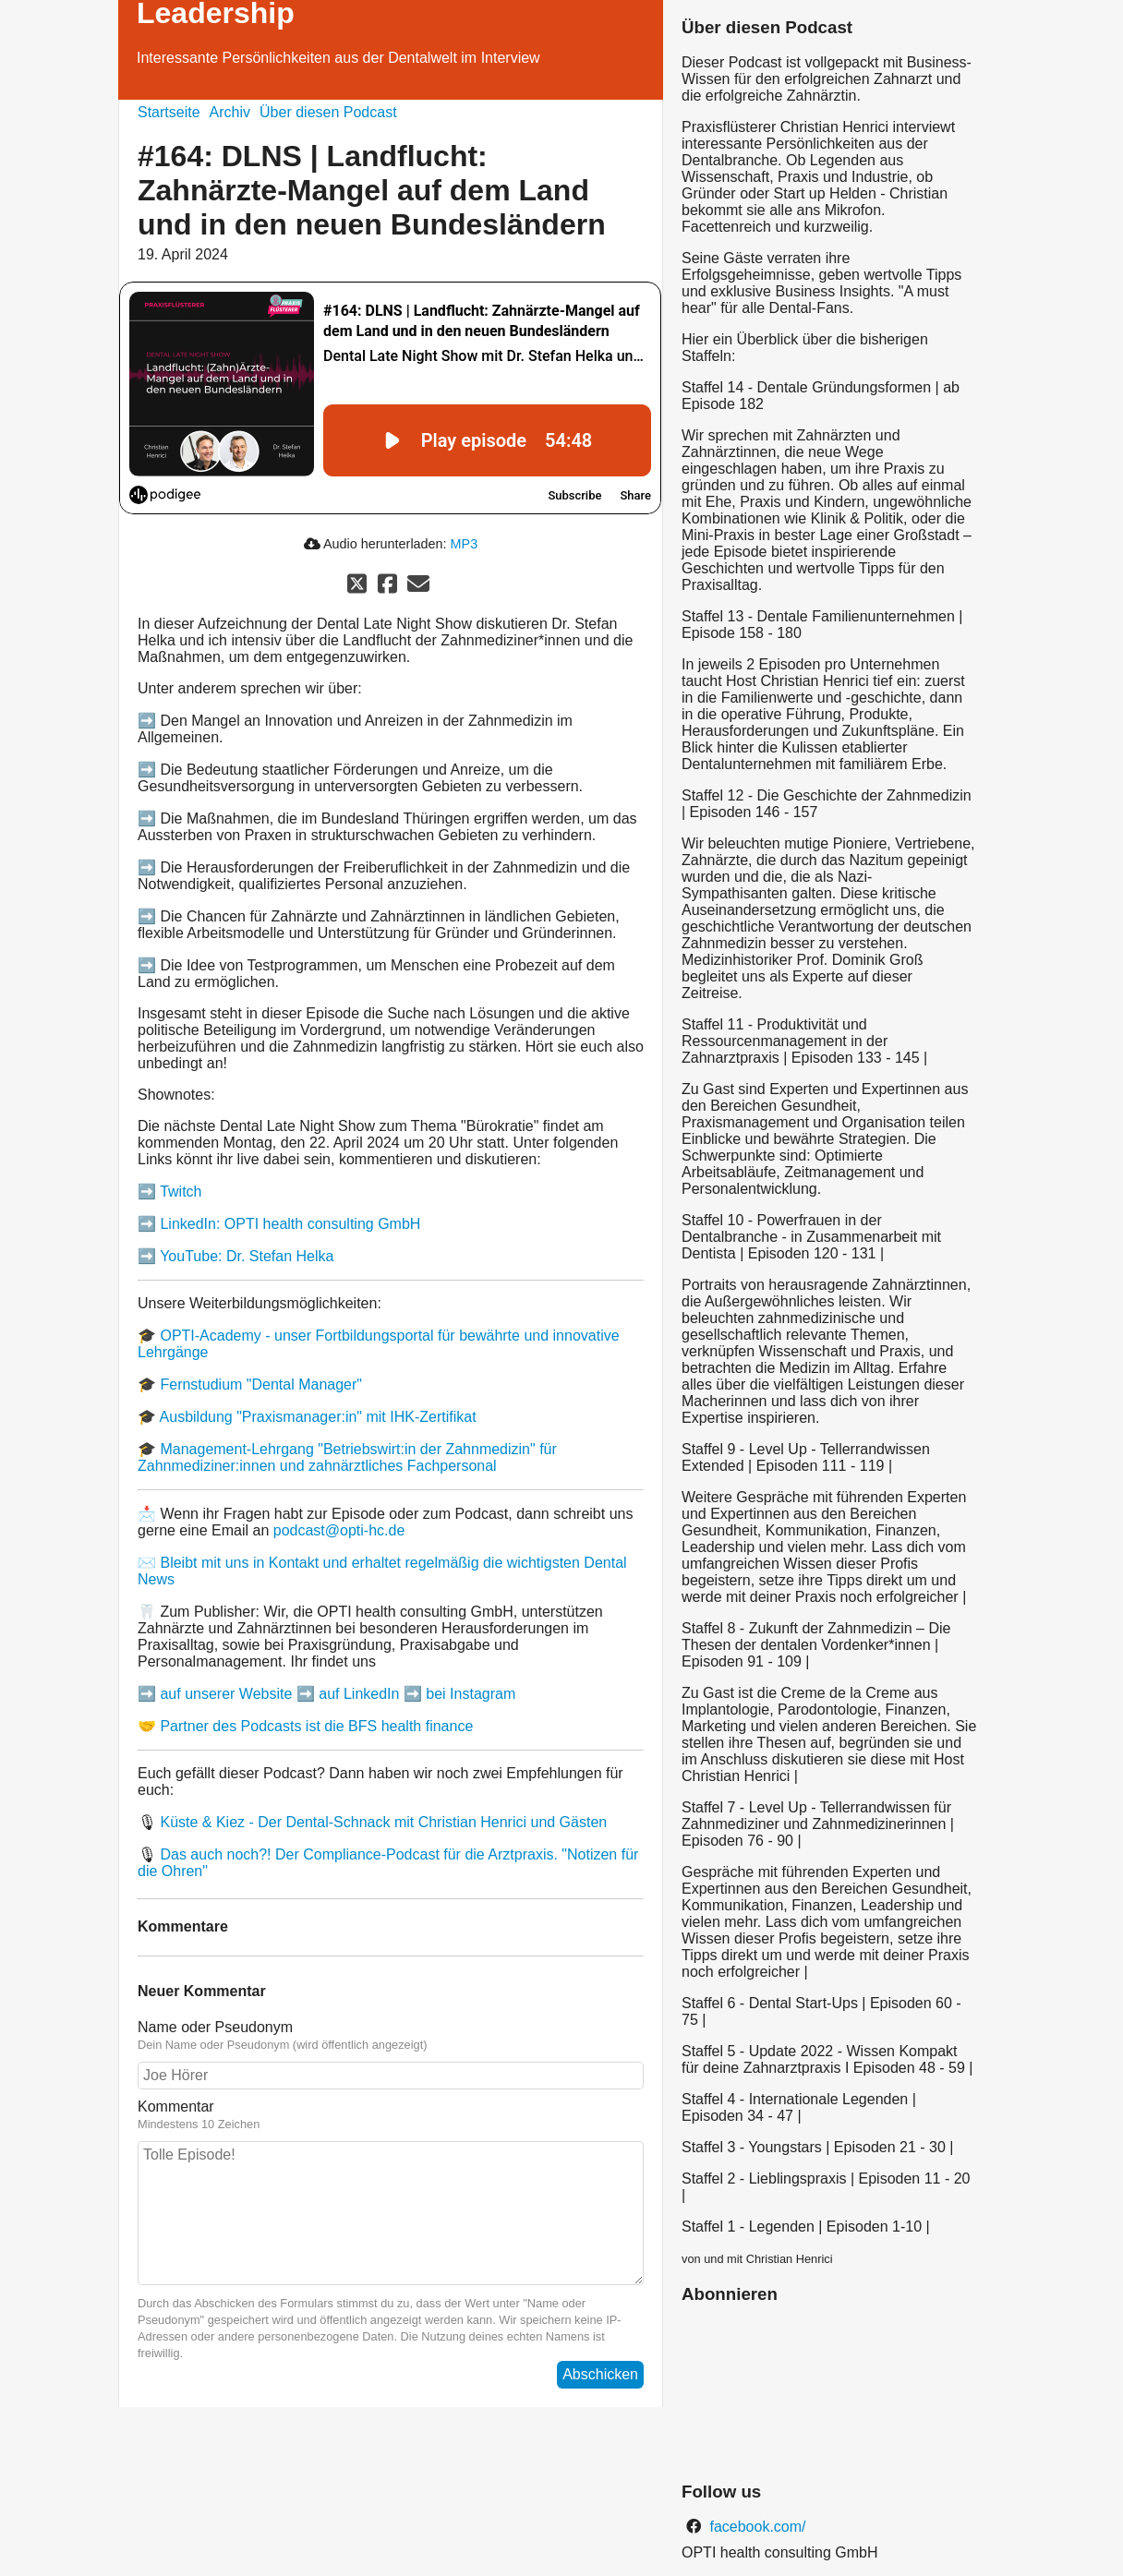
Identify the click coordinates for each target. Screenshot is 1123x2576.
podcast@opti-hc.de (339, 1530)
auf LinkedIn (359, 1694)
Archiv (230, 112)
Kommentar (176, 2106)
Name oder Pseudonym (215, 2027)
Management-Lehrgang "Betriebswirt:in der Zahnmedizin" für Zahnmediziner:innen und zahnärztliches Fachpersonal (347, 1457)
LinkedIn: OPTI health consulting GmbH (290, 1224)
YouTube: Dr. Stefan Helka (246, 1256)
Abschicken (600, 2374)
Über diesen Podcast (328, 112)
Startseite (169, 112)
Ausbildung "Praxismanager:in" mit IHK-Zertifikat (318, 1417)
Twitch (180, 1191)
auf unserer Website (226, 1694)
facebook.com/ (756, 2526)
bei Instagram (470, 1694)
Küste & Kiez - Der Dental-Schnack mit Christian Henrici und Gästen (383, 1822)
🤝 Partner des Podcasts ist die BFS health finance (305, 1726)
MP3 (464, 543)
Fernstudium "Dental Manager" (261, 1384)
